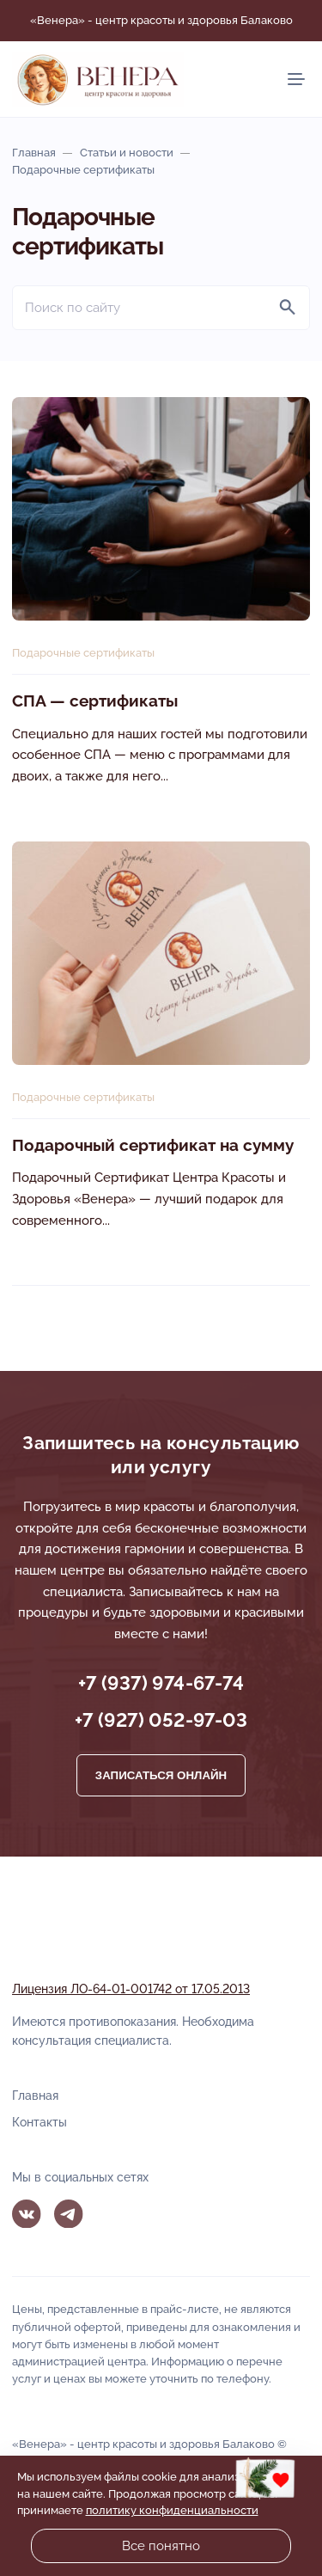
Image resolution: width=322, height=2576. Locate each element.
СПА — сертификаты (95, 701)
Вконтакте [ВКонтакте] (26, 2214)
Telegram (68, 2214)
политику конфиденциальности (172, 2510)
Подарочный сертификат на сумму (153, 1145)
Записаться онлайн (161, 1775)
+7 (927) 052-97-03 (161, 1720)
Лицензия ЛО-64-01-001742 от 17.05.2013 (131, 1989)
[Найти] (287, 307)
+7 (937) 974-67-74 (161, 1683)
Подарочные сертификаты (83, 652)
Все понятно (161, 2546)
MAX (110, 2214)
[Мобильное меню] (296, 79)
